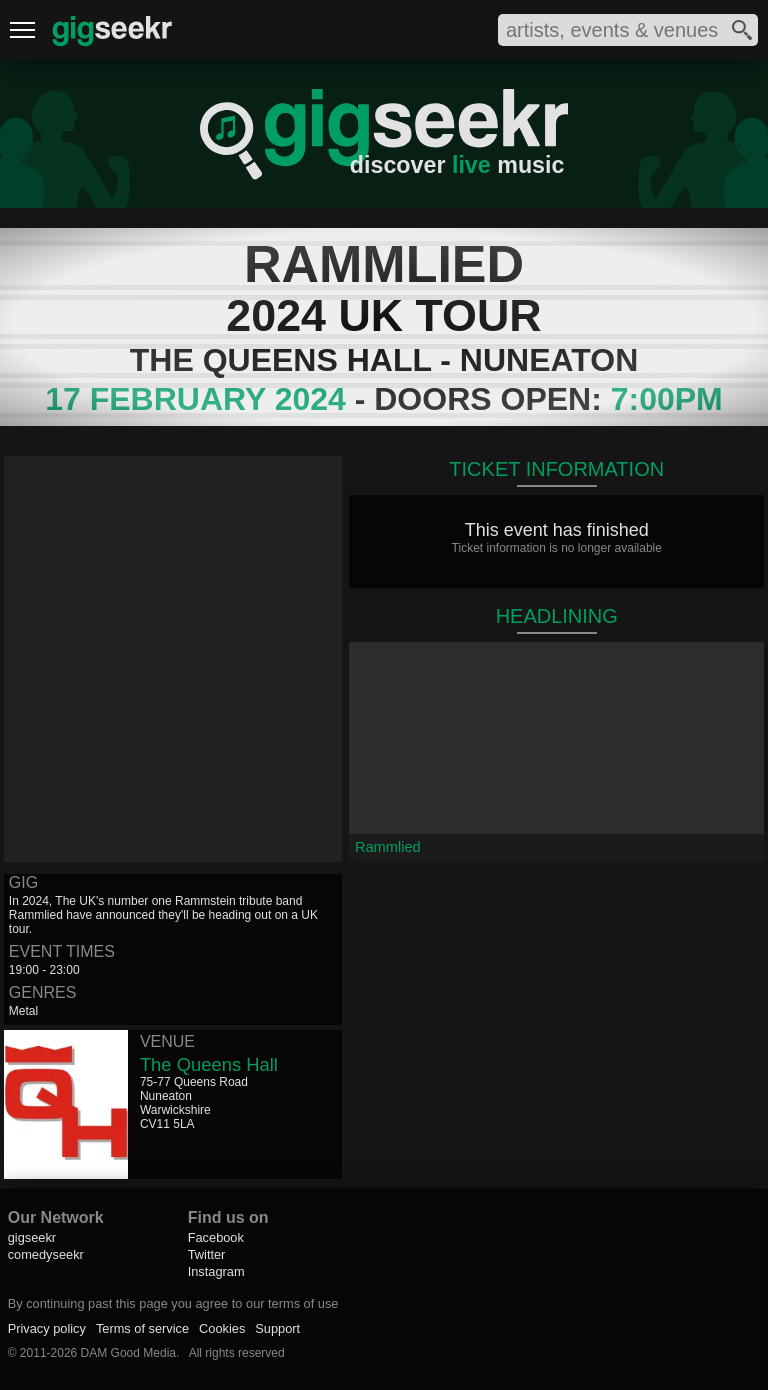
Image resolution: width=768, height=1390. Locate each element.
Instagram (216, 1271)
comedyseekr (46, 1254)
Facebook (216, 1237)
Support (277, 1328)
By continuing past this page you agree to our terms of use (173, 1303)
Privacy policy (47, 1328)
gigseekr (32, 1237)
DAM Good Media (128, 1353)
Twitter (207, 1254)
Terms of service (142, 1328)
